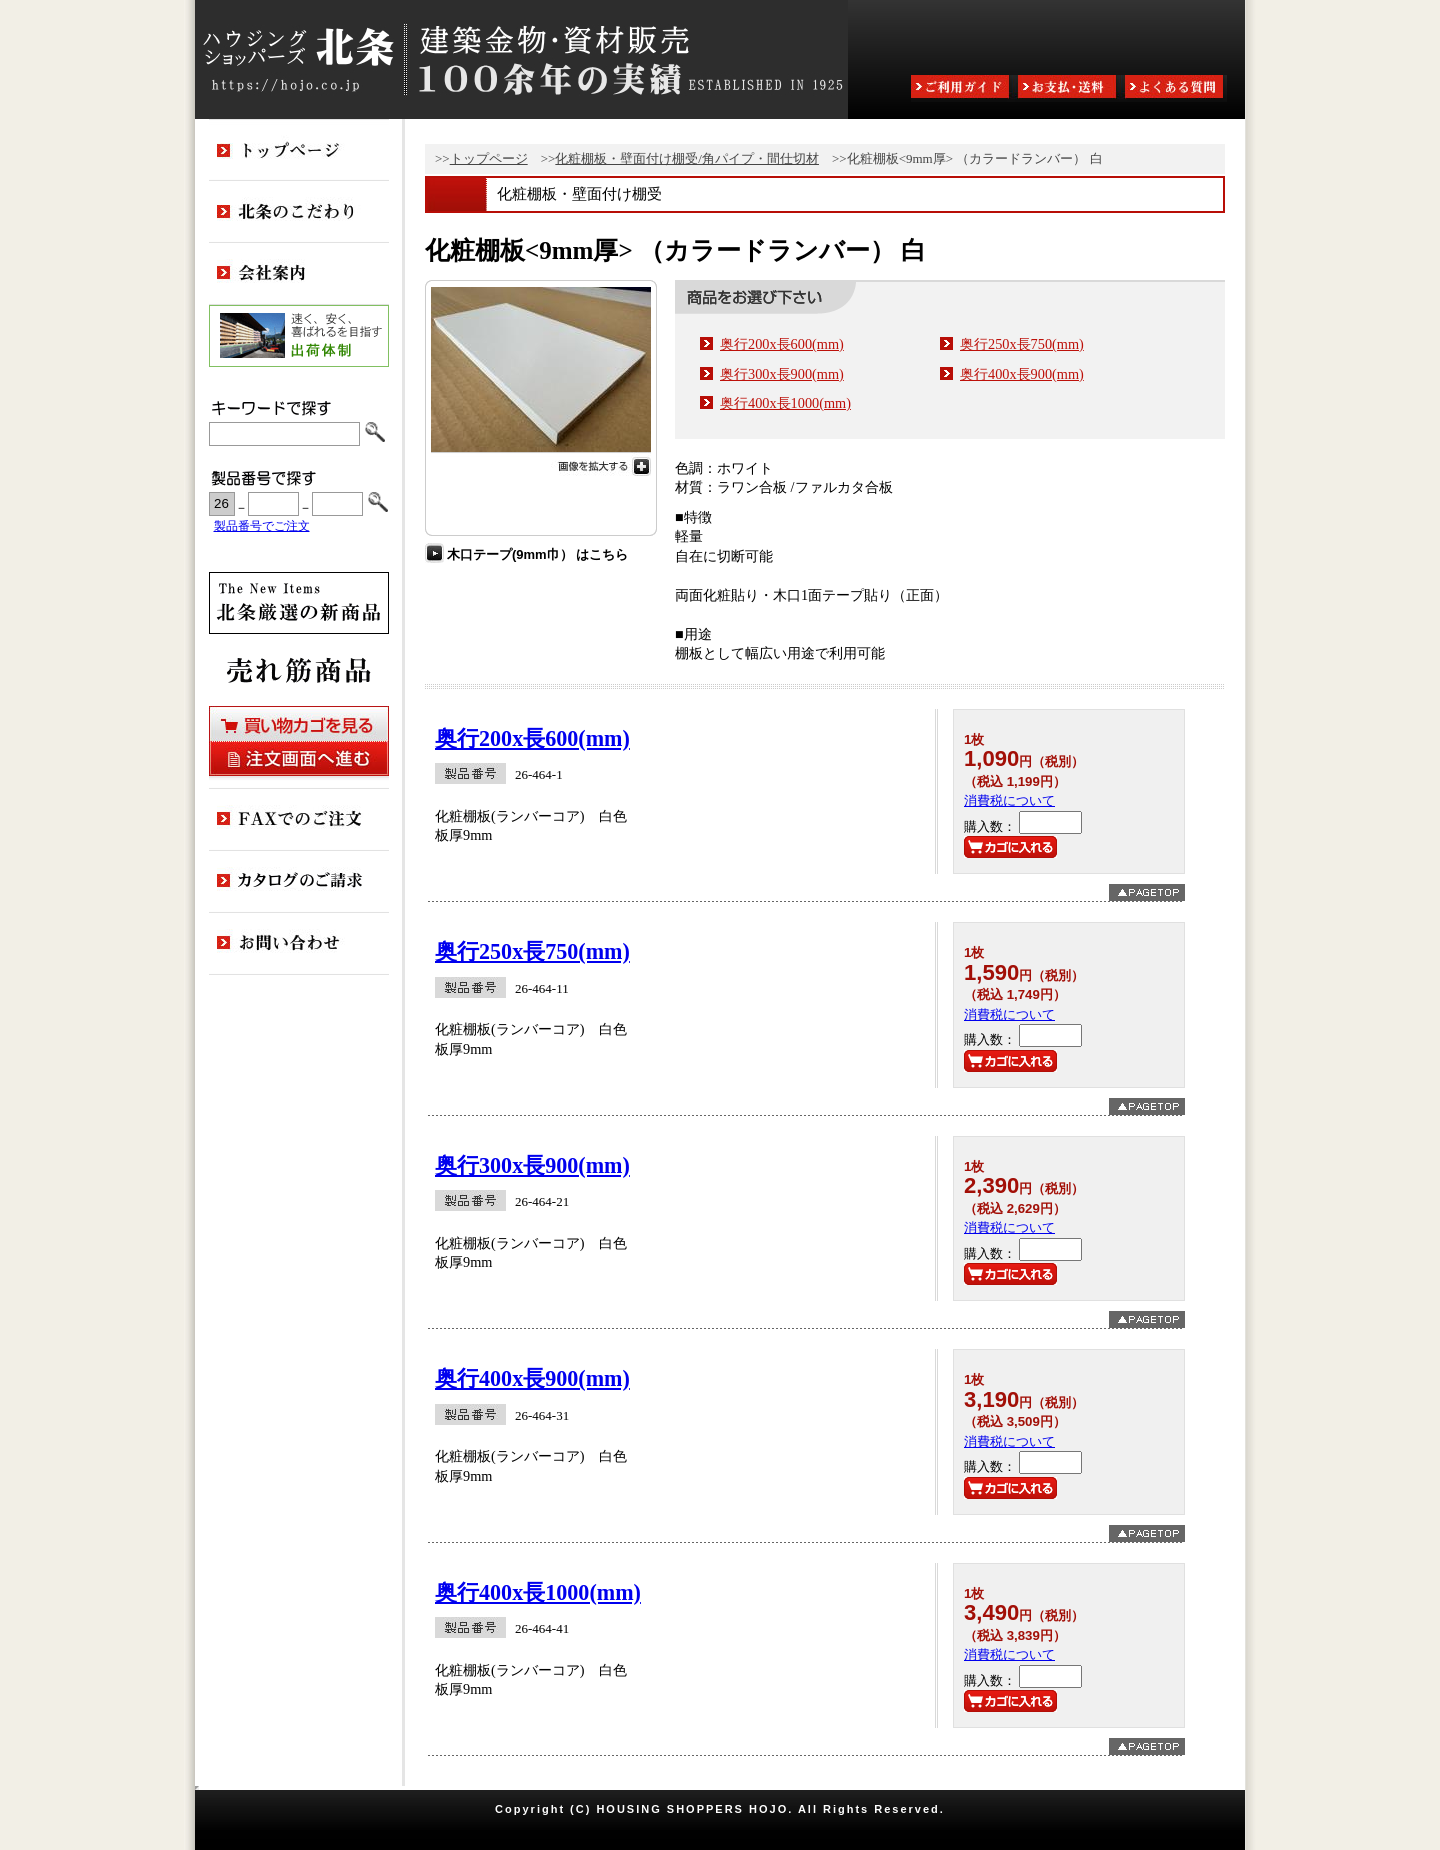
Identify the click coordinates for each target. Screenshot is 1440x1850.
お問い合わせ (299, 944)
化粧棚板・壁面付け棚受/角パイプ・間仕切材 (687, 158)
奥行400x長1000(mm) (785, 403)
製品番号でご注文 (262, 526)
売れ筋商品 (299, 670)
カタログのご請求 (299, 882)
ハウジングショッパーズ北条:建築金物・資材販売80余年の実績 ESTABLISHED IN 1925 (521, 59)
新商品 (299, 603)
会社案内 (299, 274)
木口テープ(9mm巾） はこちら (537, 554)
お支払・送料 (1069, 88)
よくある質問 (1176, 88)
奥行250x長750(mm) (1022, 344)
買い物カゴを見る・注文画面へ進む (299, 741)
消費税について (1009, 800)
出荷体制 (299, 336)
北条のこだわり (299, 212)
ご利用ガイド (962, 88)
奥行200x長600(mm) (782, 344)
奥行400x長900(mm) (1022, 374)
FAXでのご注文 (299, 820)
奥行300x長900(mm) (782, 374)
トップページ (489, 158)
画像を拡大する (541, 464)
